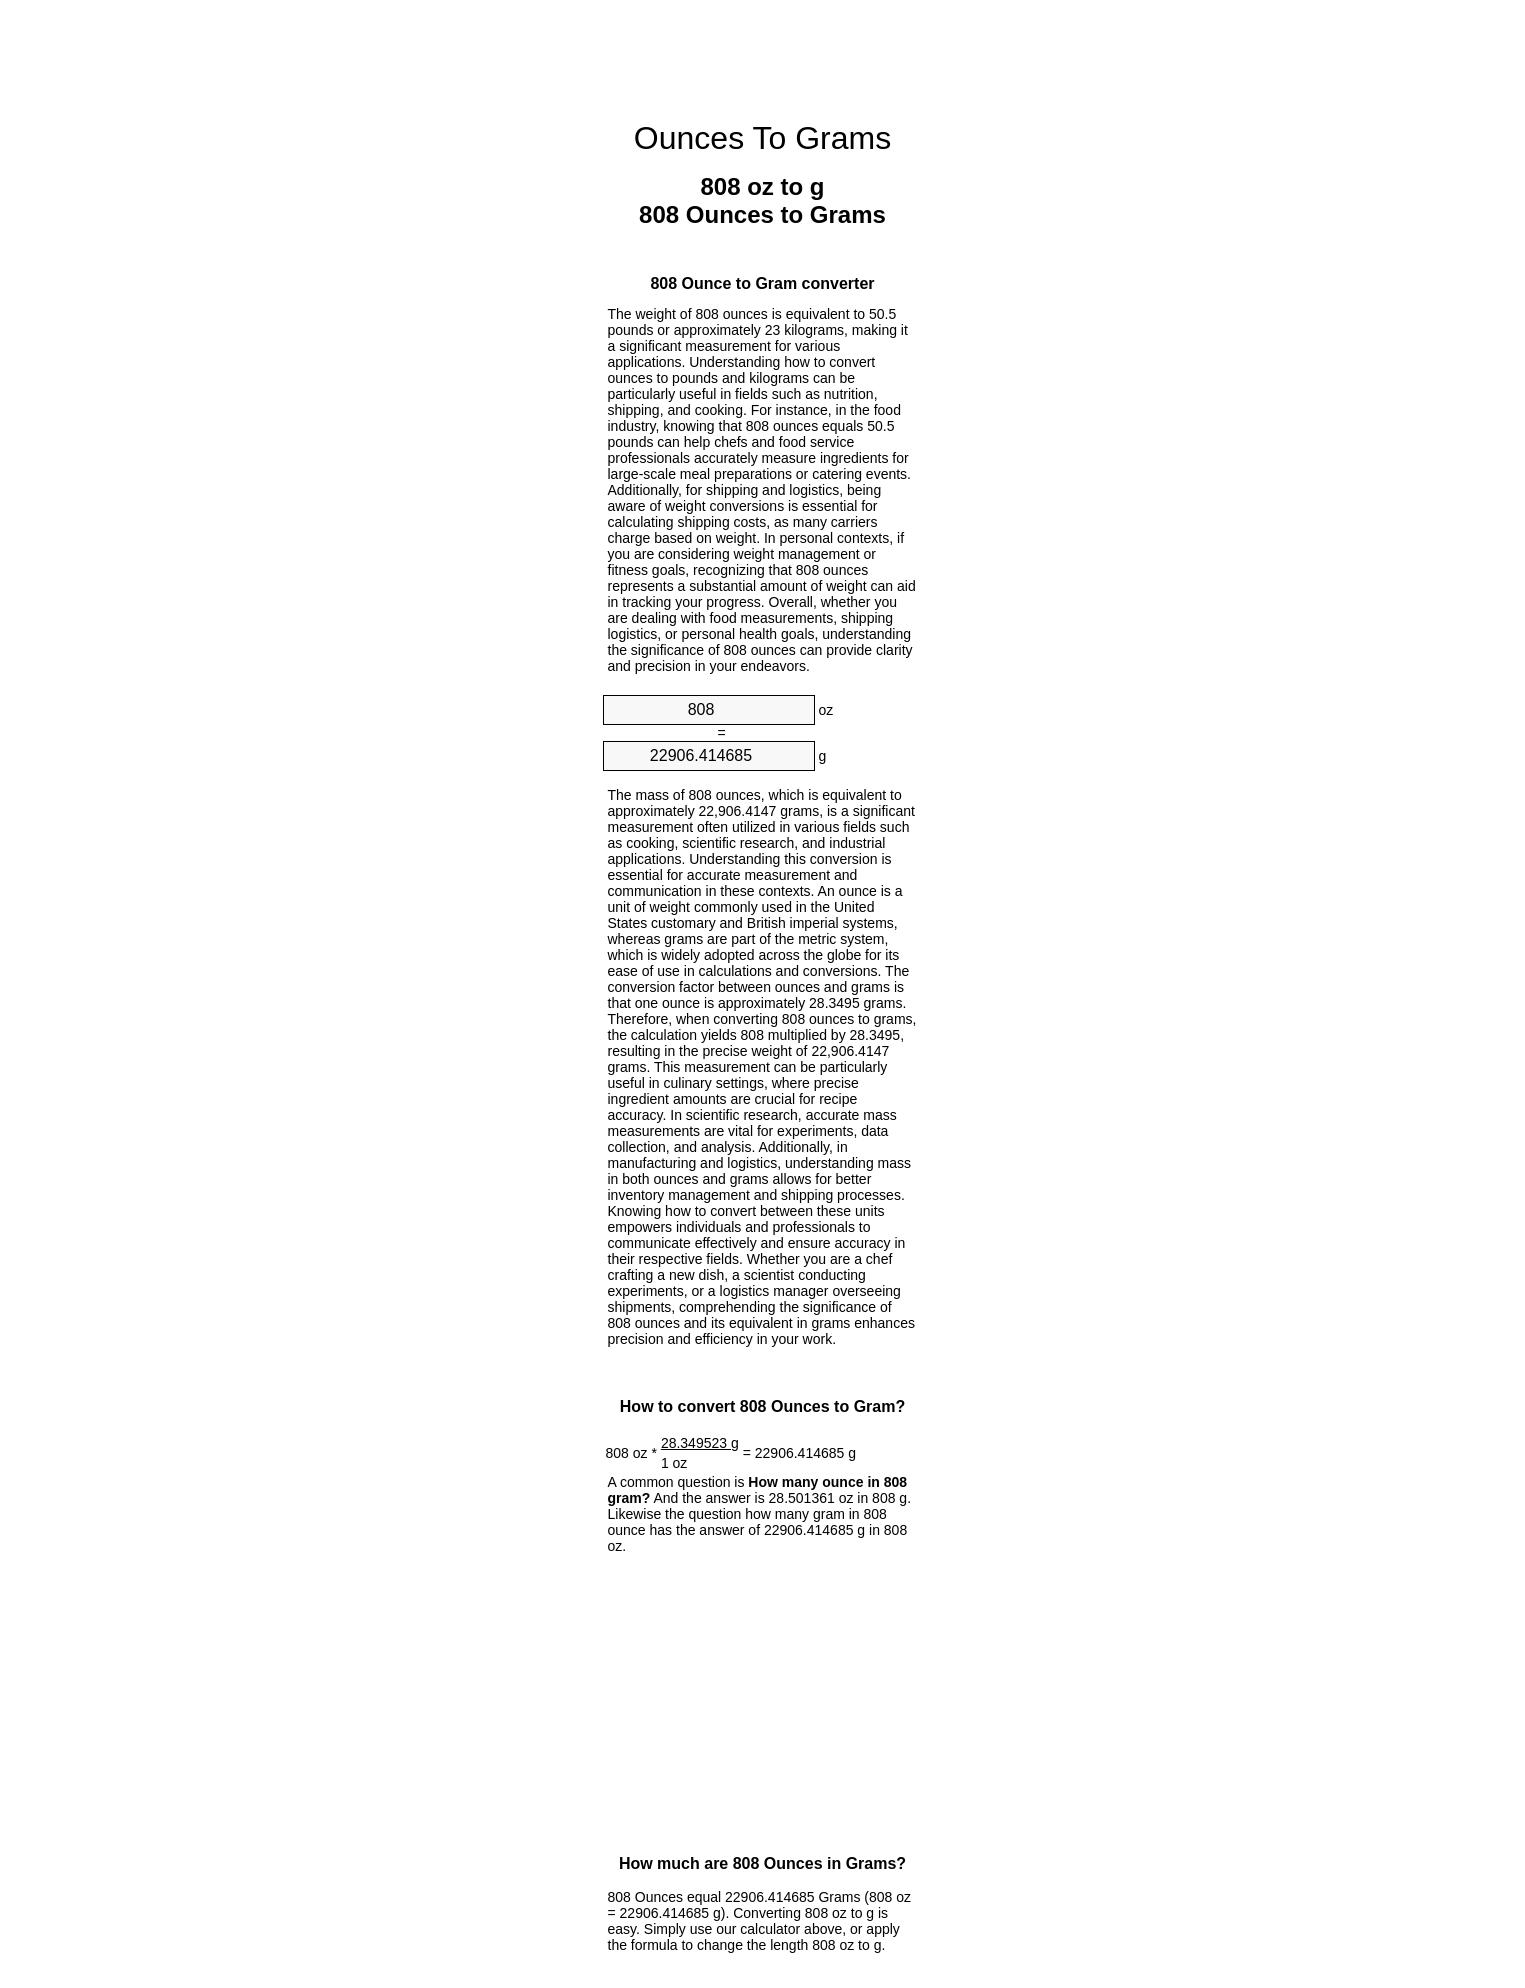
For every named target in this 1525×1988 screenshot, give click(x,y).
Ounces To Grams (762, 138)
